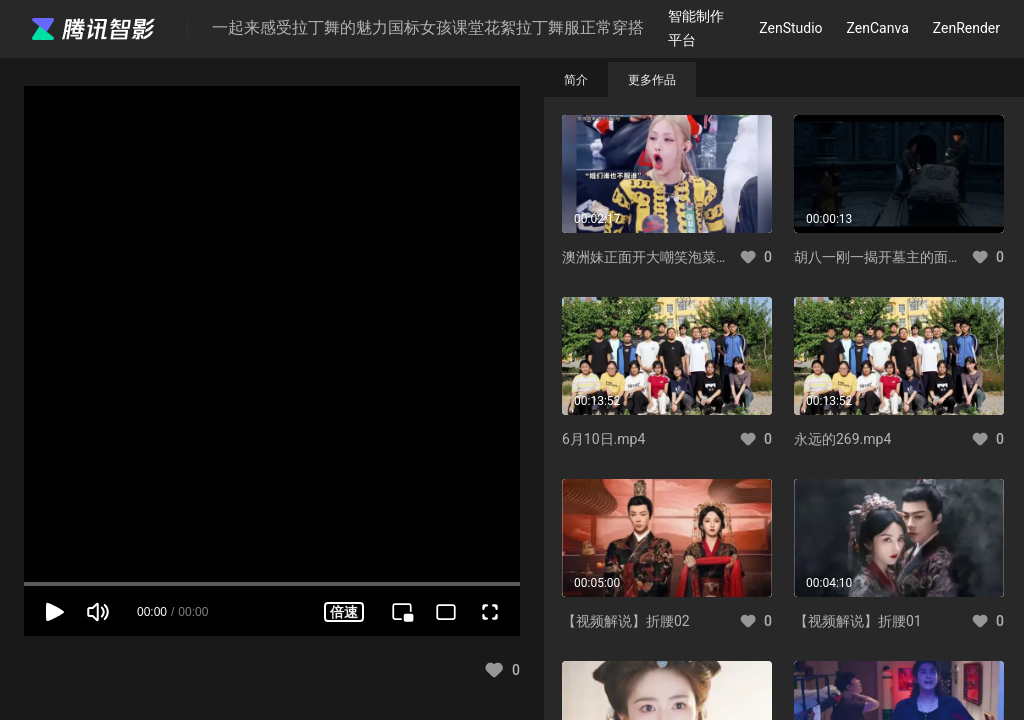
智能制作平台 (696, 27)
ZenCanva (878, 28)
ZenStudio (790, 28)
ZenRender (966, 28)
